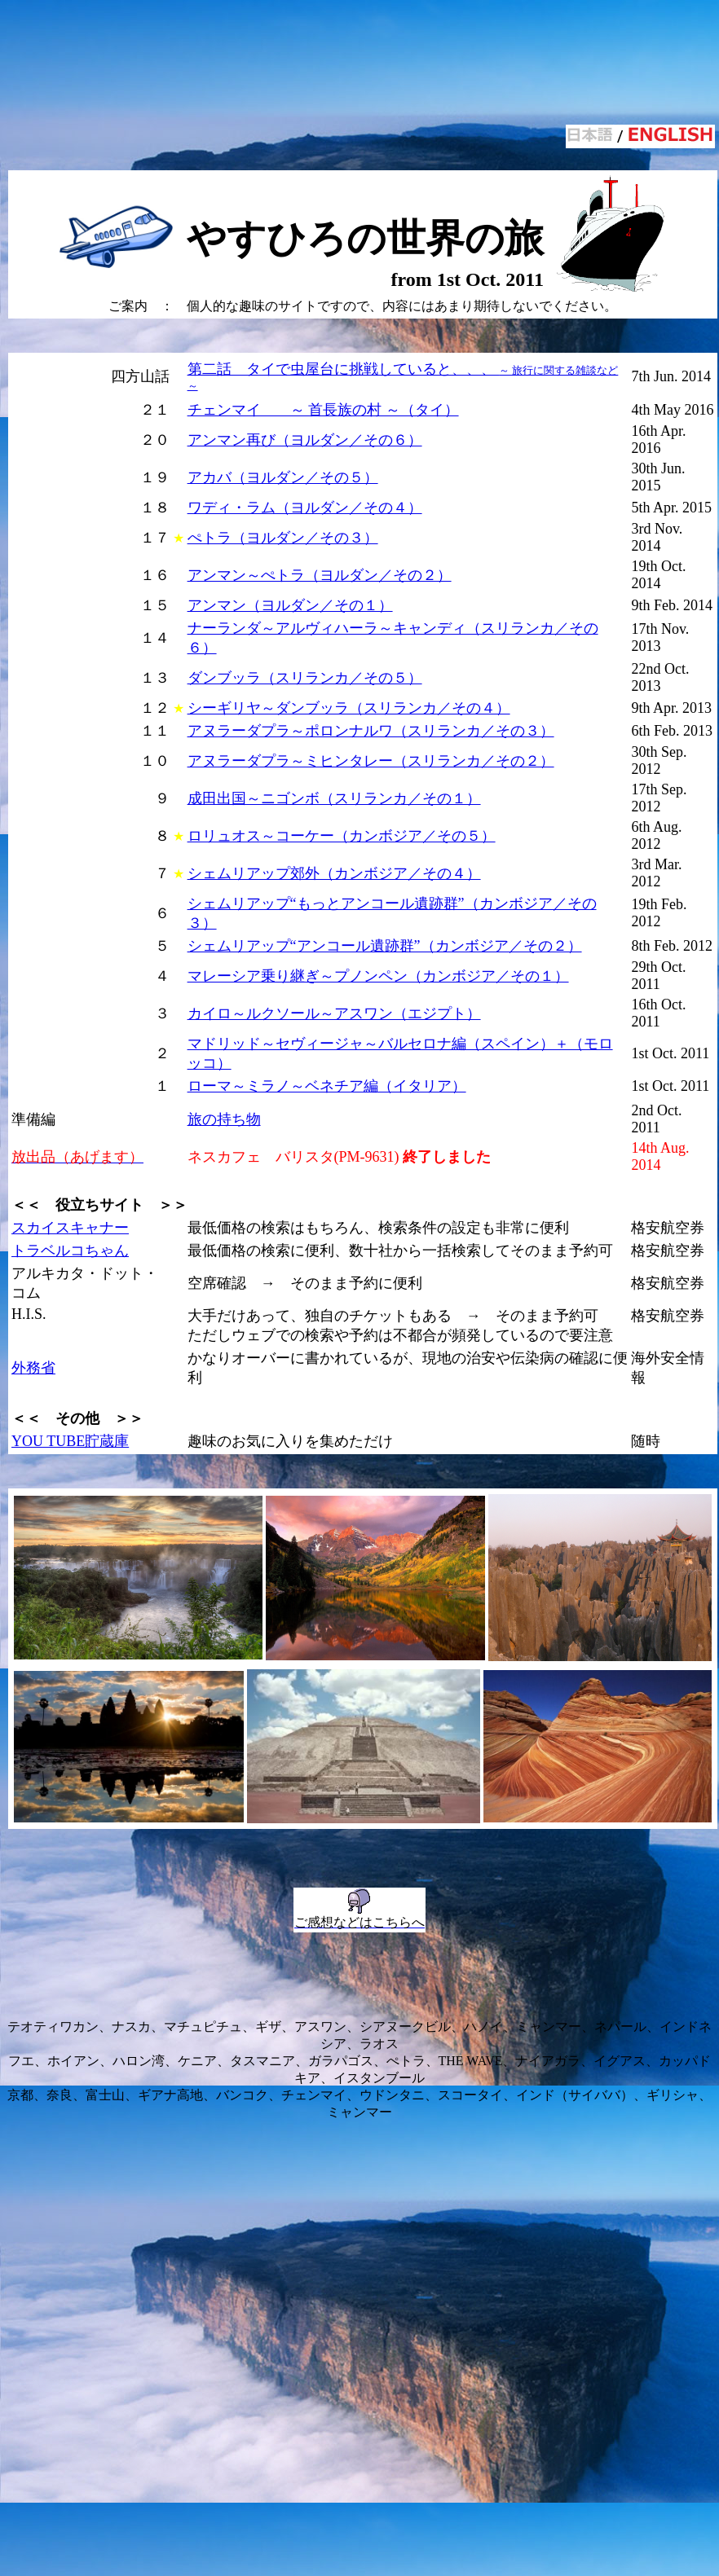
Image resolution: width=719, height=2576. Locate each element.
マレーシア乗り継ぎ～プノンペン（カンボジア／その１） (378, 976)
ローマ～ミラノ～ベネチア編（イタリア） (326, 1086)
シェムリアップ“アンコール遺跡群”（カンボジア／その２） (384, 946)
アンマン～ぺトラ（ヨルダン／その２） (319, 575)
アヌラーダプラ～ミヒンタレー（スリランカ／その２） (370, 761)
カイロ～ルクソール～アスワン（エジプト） (334, 1013)
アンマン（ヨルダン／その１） (290, 605)
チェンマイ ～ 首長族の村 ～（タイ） (323, 410)
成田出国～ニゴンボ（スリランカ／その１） (334, 798)
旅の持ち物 (224, 1119)
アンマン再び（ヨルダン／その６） (304, 440)
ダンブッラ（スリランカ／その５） (304, 678)
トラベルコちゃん (70, 1250)
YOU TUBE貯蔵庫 (70, 1441)
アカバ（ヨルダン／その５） (282, 477)
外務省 (33, 1368)
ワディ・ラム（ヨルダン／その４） (304, 507)
